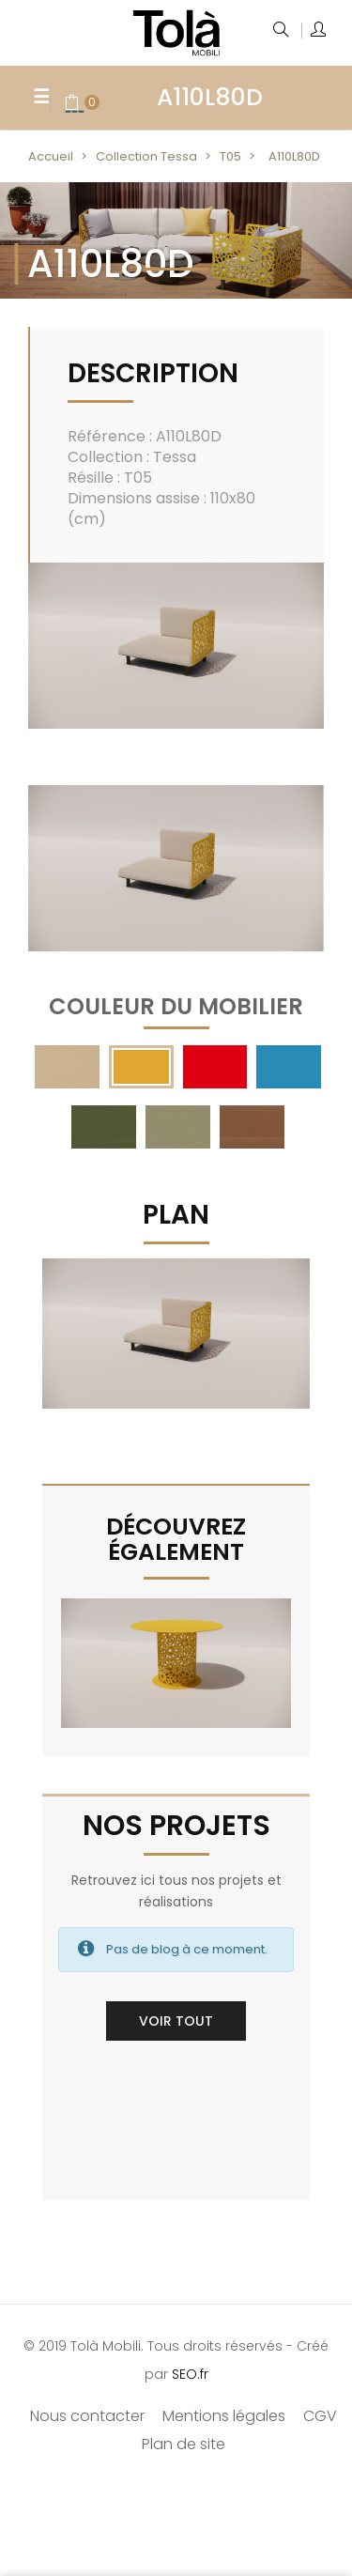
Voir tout (176, 2021)
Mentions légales (223, 2416)
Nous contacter (87, 2416)
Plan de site (183, 2444)
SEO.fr (190, 2374)
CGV (320, 2416)
